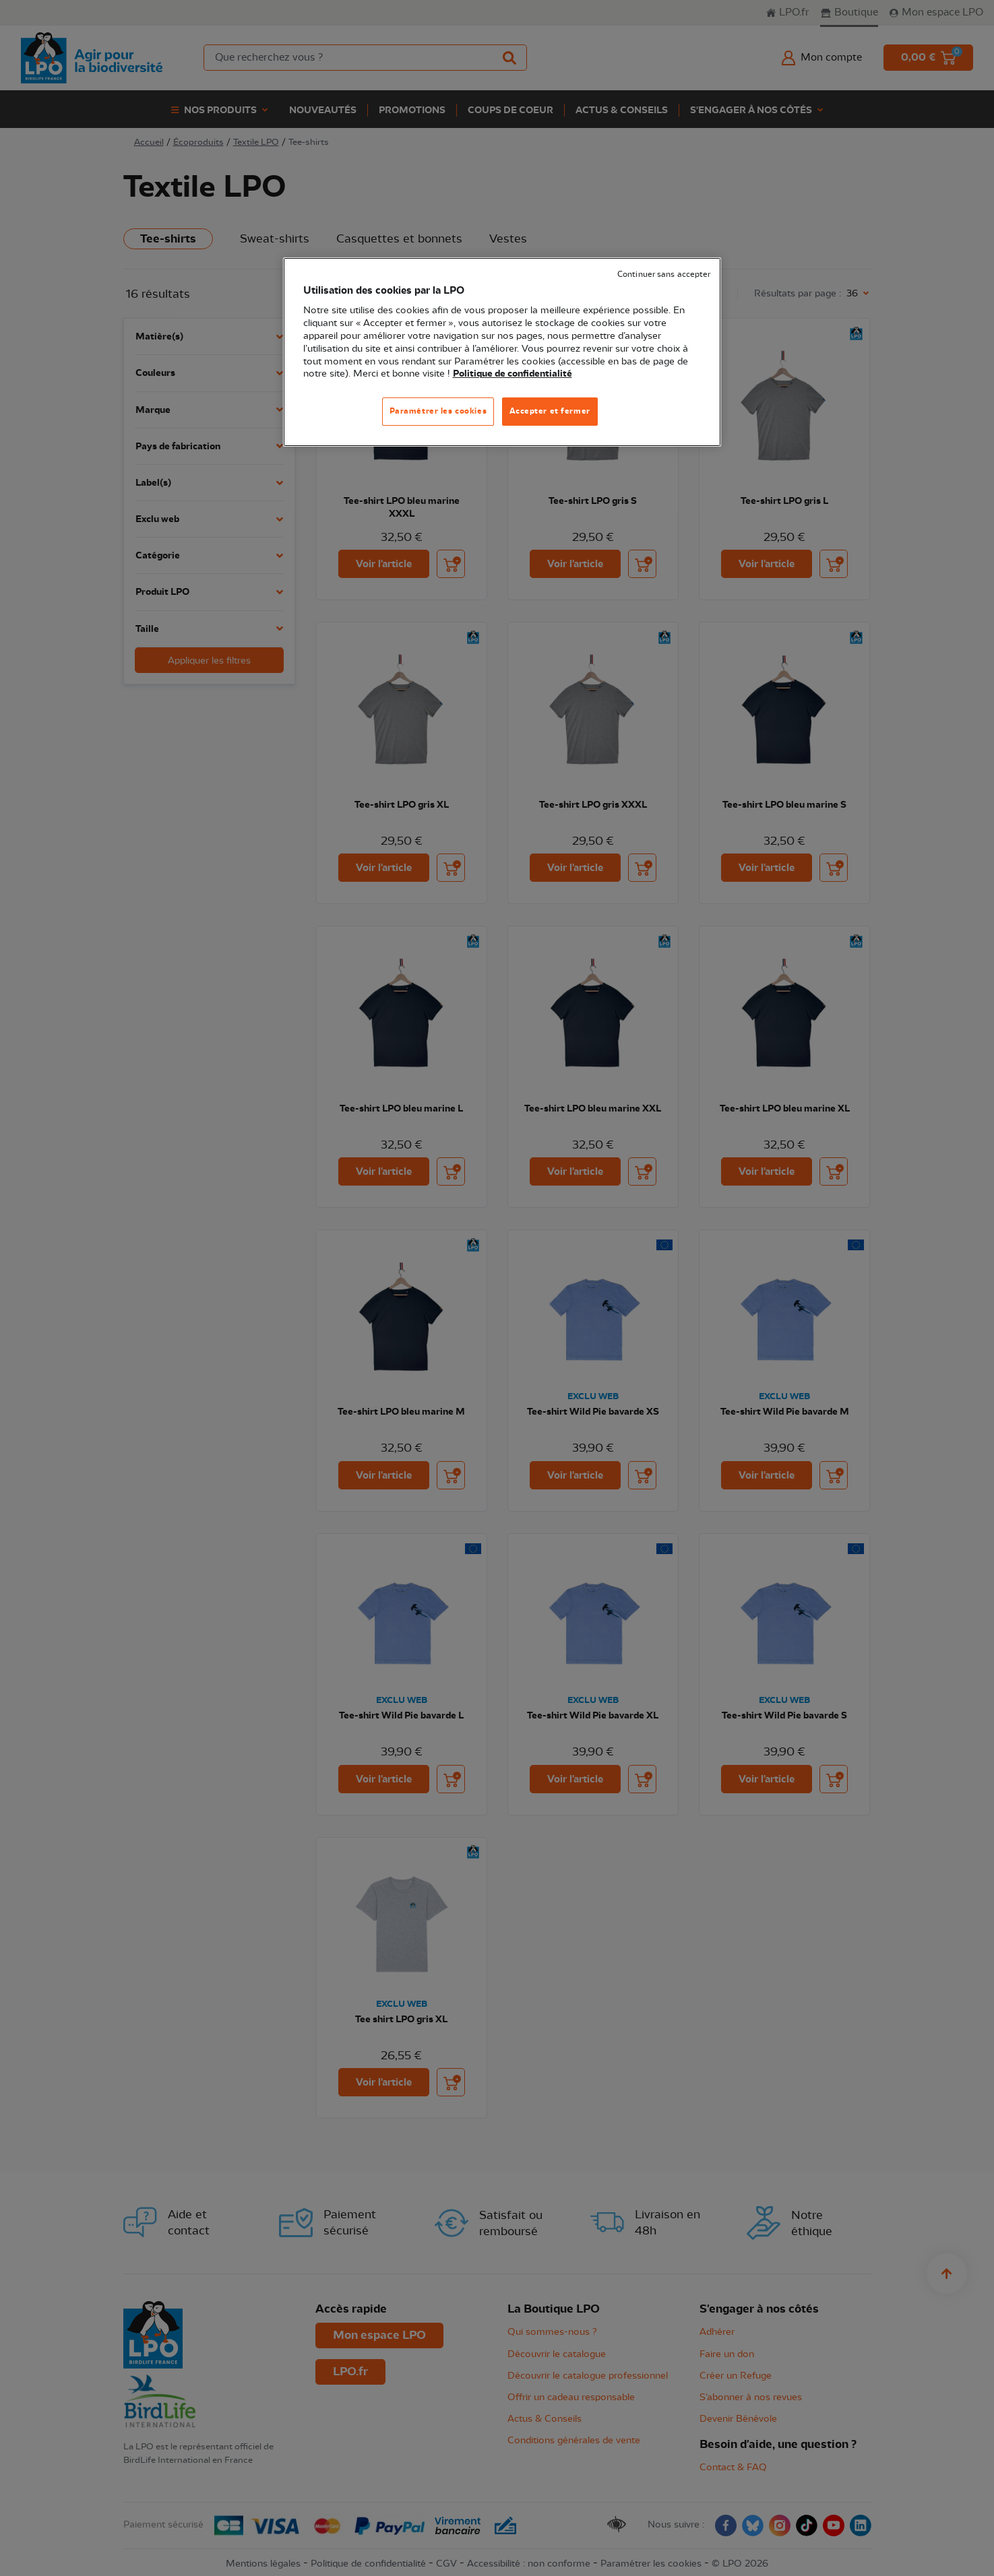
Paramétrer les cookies (438, 411)
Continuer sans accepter (663, 274)
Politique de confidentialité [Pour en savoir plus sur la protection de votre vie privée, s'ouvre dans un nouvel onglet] (512, 373)
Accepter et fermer (549, 411)
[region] (502, 352)
